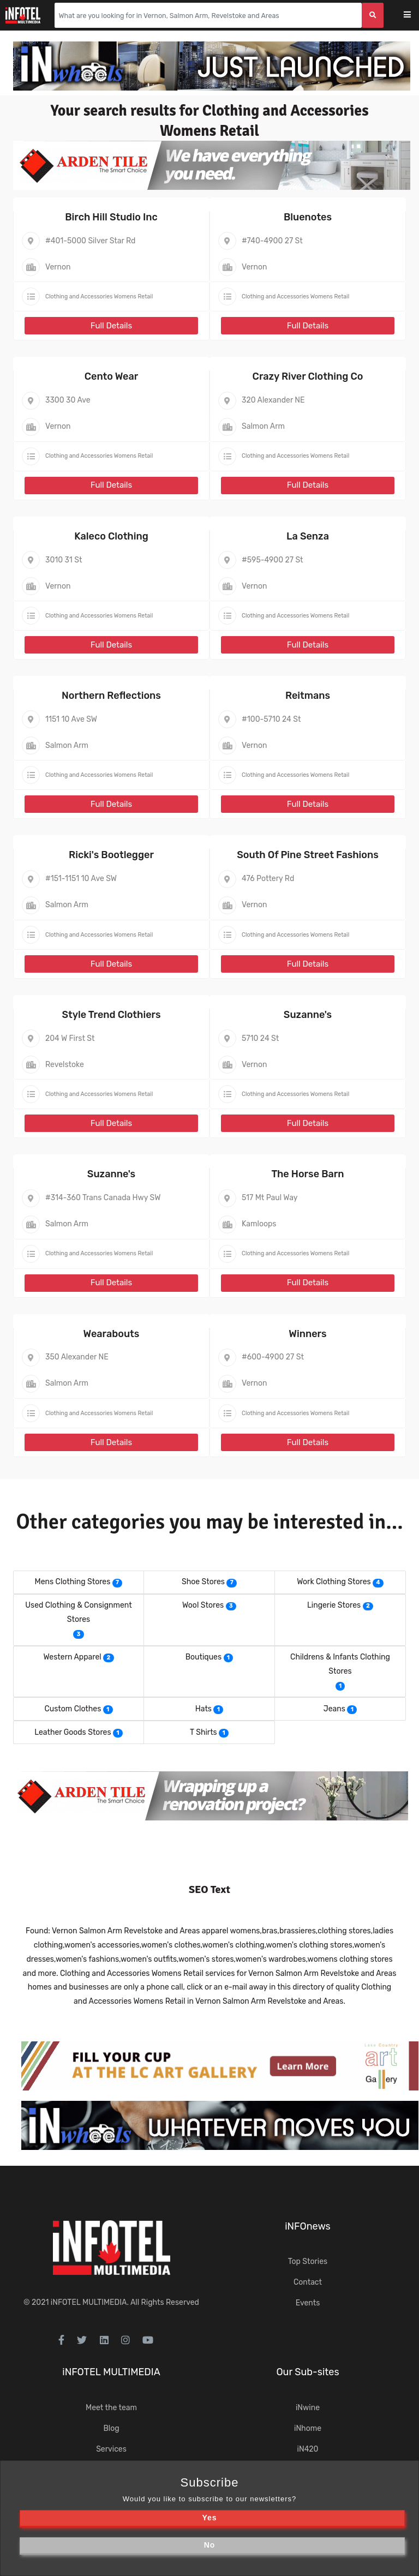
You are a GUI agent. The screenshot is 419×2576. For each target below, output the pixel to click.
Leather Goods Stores (72, 1732)
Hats (203, 1709)
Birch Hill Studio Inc (111, 217)
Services (111, 2449)
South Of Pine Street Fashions (308, 855)
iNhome (307, 2428)
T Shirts (203, 1732)
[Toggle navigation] (414, 15)
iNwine (308, 2407)
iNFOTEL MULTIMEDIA (89, 2302)
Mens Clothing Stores (73, 1581)
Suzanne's (308, 1015)
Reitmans (307, 696)
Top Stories (307, 2261)
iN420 (308, 2449)
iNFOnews (308, 2226)
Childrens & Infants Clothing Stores (340, 1664)
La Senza (307, 536)
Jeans (334, 1709)
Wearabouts (111, 1334)
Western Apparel (72, 1657)
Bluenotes (308, 217)
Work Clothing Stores (334, 1581)
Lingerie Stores (334, 1605)
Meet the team (111, 2407)
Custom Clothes (72, 1709)
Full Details (111, 326)
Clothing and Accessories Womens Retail (99, 296)
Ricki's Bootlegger (111, 855)
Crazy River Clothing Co (308, 376)
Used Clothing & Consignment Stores (78, 1612)
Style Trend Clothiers (111, 1015)
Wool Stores (203, 1605)
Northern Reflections (111, 696)
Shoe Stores (203, 1581)
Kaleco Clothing (111, 536)
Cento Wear (112, 376)
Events (308, 2303)
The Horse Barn (307, 1174)
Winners (307, 1334)
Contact (308, 2282)
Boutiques (203, 1657)
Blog (111, 2428)
